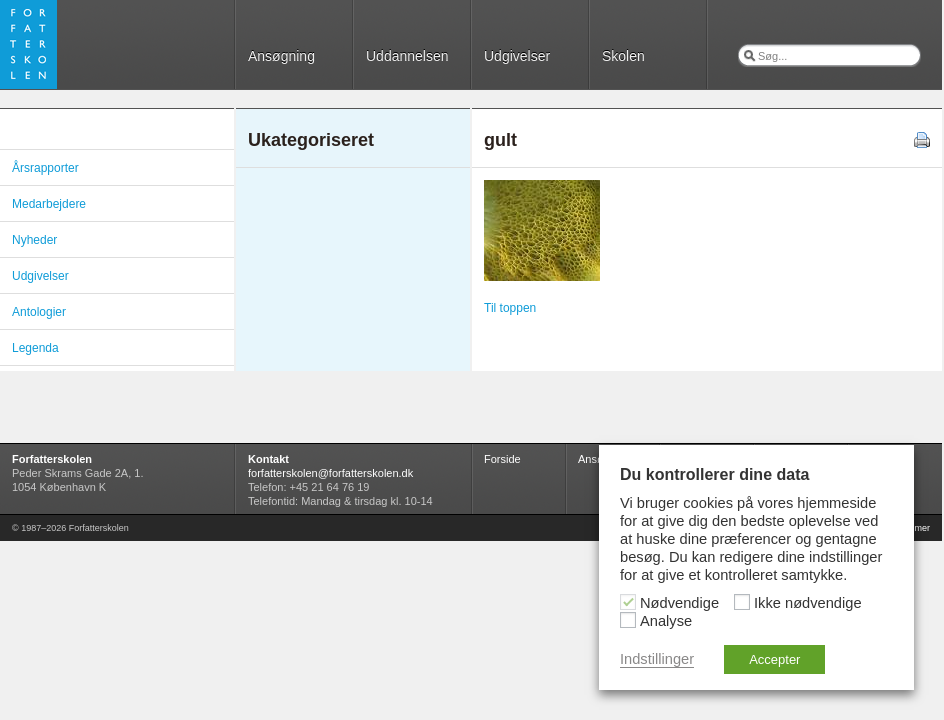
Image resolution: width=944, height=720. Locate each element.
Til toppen (510, 308)
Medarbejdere (49, 204)
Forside (502, 459)
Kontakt (268, 459)
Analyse (666, 621)
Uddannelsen (407, 56)
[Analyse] (628, 620)
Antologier (39, 312)
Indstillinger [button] (657, 659)
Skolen (623, 56)
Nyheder (34, 240)
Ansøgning (281, 56)
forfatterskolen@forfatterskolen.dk (330, 473)
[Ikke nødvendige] (742, 602)
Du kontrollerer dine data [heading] (714, 474)
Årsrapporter (45, 168)
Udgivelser (517, 56)
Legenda (35, 348)
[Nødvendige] (628, 602)
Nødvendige (679, 603)
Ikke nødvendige (808, 603)
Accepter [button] (774, 659)
